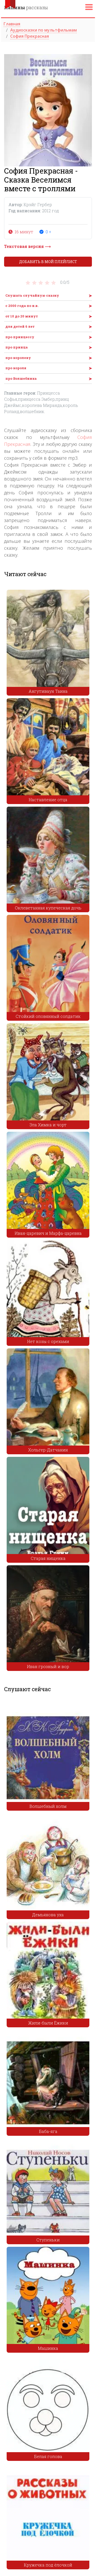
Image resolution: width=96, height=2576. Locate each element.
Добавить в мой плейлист (48, 261)
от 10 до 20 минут (21, 316)
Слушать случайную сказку (32, 295)
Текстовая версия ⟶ (27, 246)
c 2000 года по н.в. (21, 305)
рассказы (26, 7)
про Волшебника (21, 378)
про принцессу (19, 337)
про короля (15, 368)
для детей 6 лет (20, 326)
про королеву (18, 357)
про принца (16, 347)
